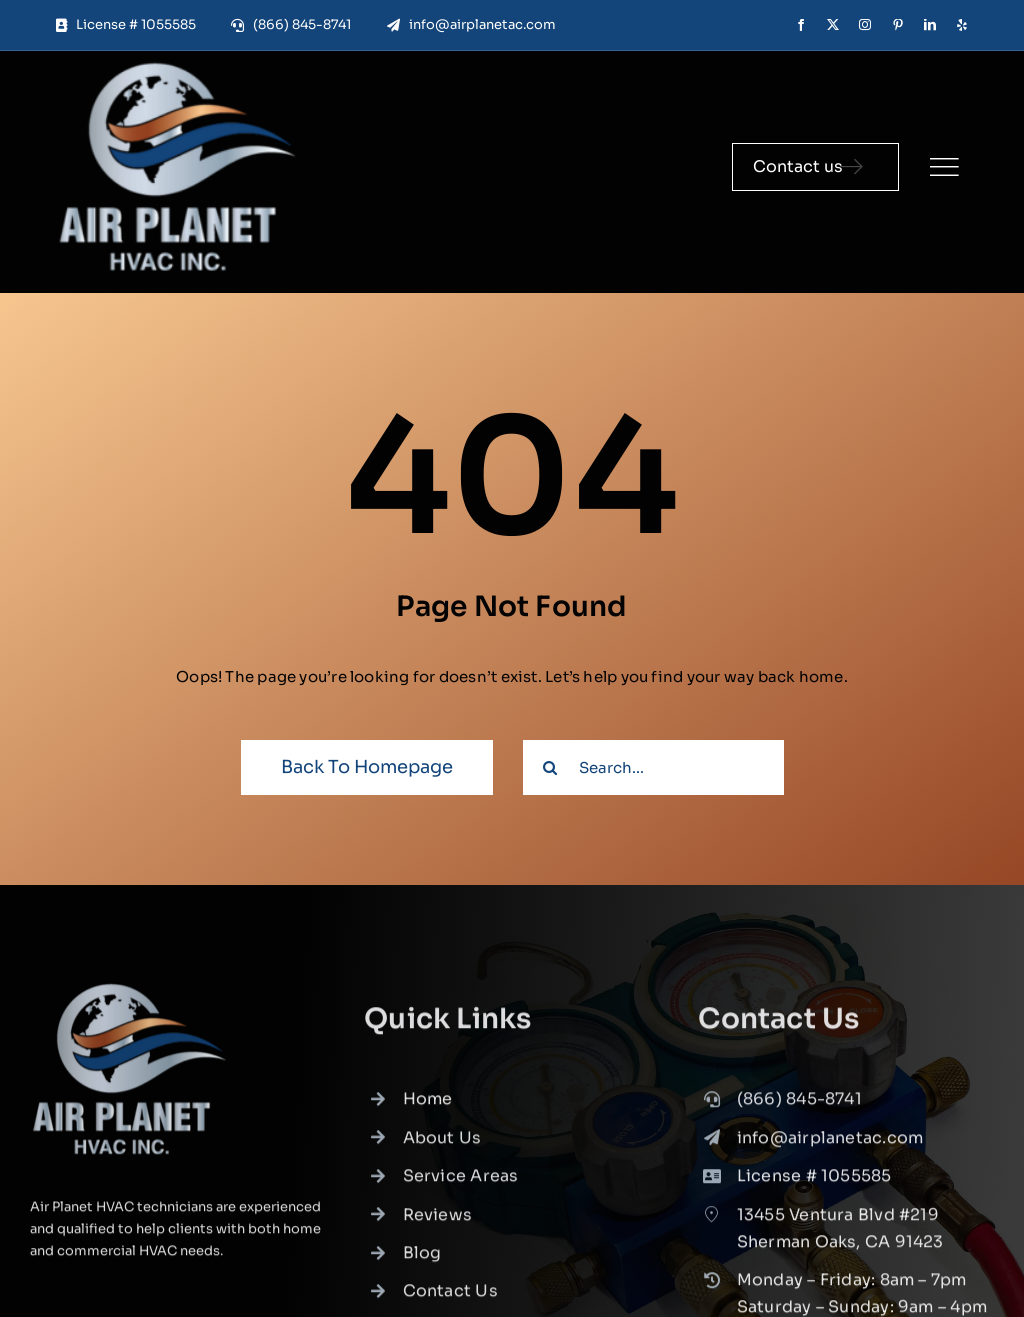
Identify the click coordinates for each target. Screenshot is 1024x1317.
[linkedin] (930, 25)
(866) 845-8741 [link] (799, 1104)
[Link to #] (944, 167)
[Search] (550, 767)
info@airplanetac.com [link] (830, 1143)
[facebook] (801, 25)
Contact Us (450, 1296)
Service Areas (461, 1181)
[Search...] (653, 767)
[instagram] (865, 25)
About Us (442, 1143)
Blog (422, 1258)
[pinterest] (898, 25)
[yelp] (962, 25)
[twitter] (833, 25)
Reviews (438, 1219)
